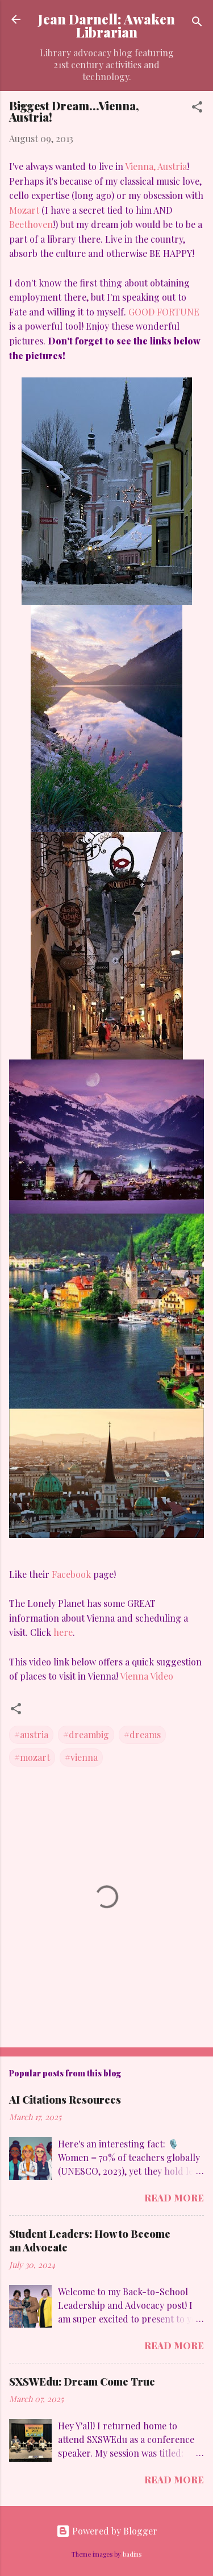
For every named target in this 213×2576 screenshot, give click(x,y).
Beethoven (31, 224)
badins (132, 2554)
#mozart (32, 1757)
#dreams (142, 1734)
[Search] (197, 23)
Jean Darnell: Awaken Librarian (106, 25)
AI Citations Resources (65, 2099)
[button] (197, 108)
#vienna (81, 1757)
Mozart (25, 210)
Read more (174, 2198)
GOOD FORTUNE (163, 312)
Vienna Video (146, 1676)
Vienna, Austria (156, 166)
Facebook (71, 1574)
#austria (31, 1734)
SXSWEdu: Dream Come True (82, 2381)
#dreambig (86, 1734)
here (63, 1632)
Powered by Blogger (106, 2531)
